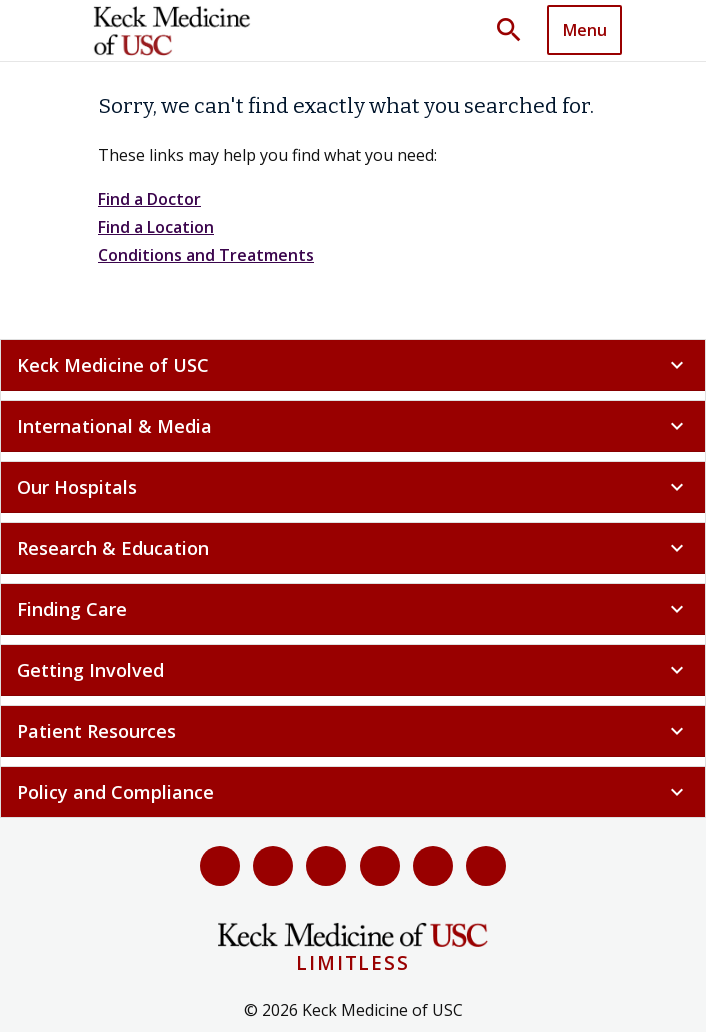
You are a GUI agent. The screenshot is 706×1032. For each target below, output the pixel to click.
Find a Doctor (149, 199)
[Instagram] (433, 866)
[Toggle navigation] (584, 30)
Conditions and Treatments (206, 255)
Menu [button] (585, 30)
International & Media (353, 426)
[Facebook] (220, 866)
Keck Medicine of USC (353, 365)
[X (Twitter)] (273, 866)
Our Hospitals (353, 487)
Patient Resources (353, 731)
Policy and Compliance (353, 792)
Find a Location (156, 227)
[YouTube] (326, 866)
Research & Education (353, 548)
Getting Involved (353, 670)
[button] (516, 31)
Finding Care (353, 609)
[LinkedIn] (380, 866)
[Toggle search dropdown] (516, 31)
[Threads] (486, 866)
